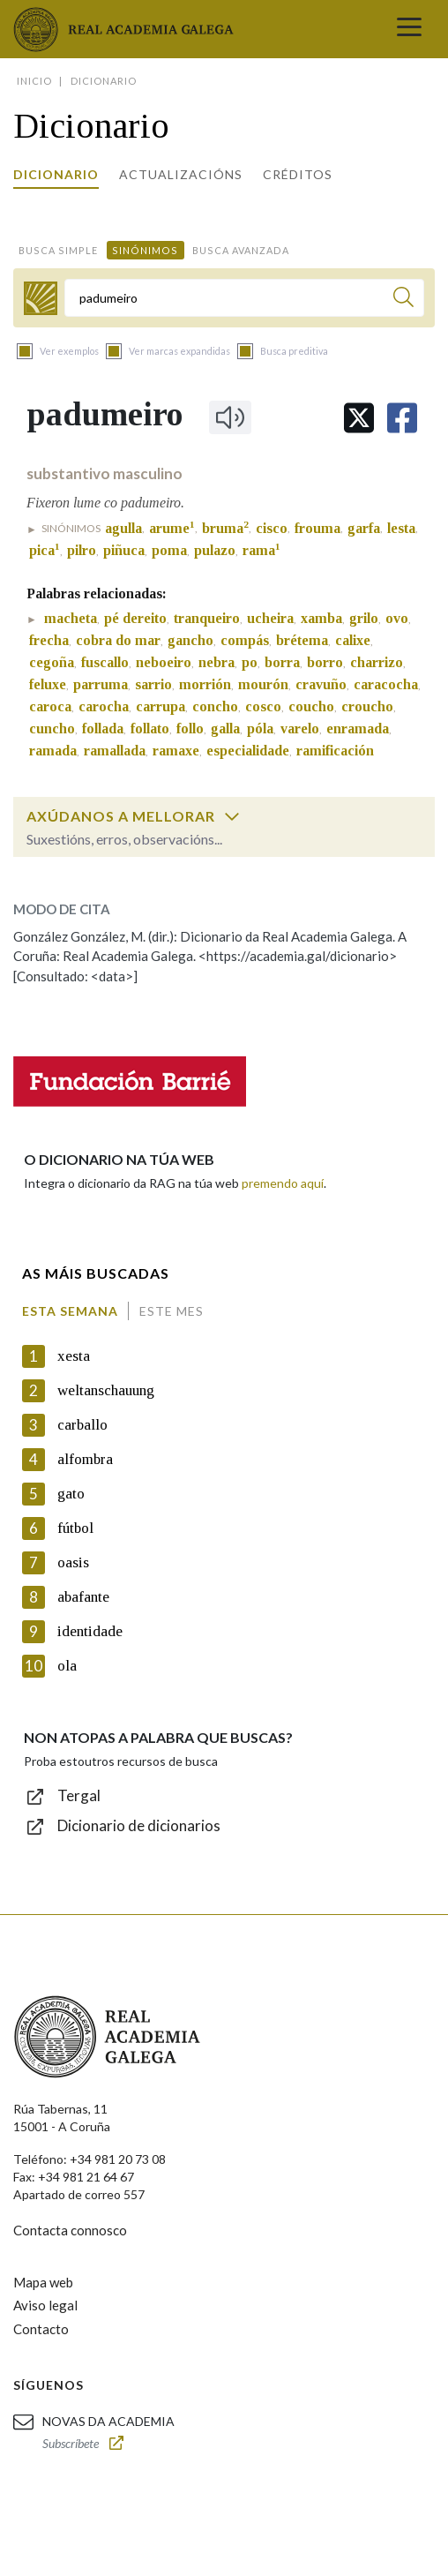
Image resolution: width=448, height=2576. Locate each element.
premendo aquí (283, 1182)
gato (71, 1493)
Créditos (297, 174)
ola (67, 1665)
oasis (73, 1562)
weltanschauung (105, 1390)
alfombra (85, 1459)
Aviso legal (45, 2305)
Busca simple (58, 250)
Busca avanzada (240, 250)
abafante (83, 1596)
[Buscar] (403, 299)
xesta (73, 1356)
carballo (82, 1424)
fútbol (75, 1528)
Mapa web (43, 2282)
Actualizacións (181, 174)
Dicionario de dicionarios (138, 1825)
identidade (90, 1631)
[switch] (232, 816)
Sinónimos (145, 250)
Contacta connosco (70, 2230)
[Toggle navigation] (409, 29)
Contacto (41, 2329)
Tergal (79, 1795)
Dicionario (56, 174)
